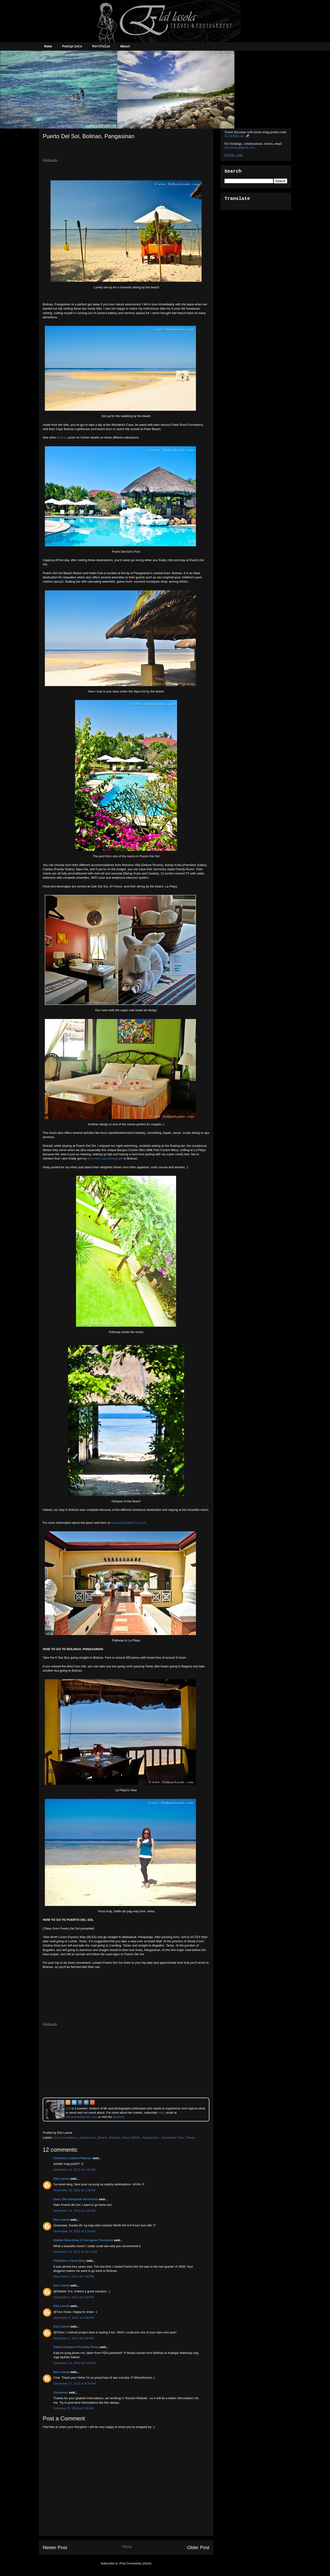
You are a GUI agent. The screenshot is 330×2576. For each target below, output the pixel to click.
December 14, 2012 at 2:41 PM (74, 2363)
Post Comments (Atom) (135, 2563)
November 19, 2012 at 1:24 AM (74, 2210)
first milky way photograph (105, 1158)
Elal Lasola (61, 2178)
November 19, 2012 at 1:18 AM (74, 2190)
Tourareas (60, 2392)
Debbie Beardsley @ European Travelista (83, 2240)
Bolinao (62, 437)
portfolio (118, 2117)
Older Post (198, 2547)
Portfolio (101, 46)
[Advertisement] (81, 150)
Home (48, 46)
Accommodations (65, 2137)
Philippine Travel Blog (69, 2260)
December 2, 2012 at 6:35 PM (73, 2317)
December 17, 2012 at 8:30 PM (74, 2383)
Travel (190, 2137)
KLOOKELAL (234, 136)
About (125, 46)
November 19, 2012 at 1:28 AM (74, 2231)
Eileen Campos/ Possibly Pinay (76, 2347)
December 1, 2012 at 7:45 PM (73, 2276)
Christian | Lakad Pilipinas (72, 2158)
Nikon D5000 (131, 2137)
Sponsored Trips (172, 2137)
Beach (102, 2137)
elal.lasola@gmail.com (239, 147)
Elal (68, 2108)
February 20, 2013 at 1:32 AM (73, 2408)
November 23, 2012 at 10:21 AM (75, 2251)
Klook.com (50, 160)
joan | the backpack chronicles (75, 2199)
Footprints (72, 46)
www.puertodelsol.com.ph (128, 1522)
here (161, 2112)
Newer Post (55, 2547)
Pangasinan (151, 2137)
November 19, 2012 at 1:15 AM (74, 2169)
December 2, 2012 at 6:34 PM (73, 2297)
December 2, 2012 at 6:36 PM (73, 2338)
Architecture (87, 2137)
